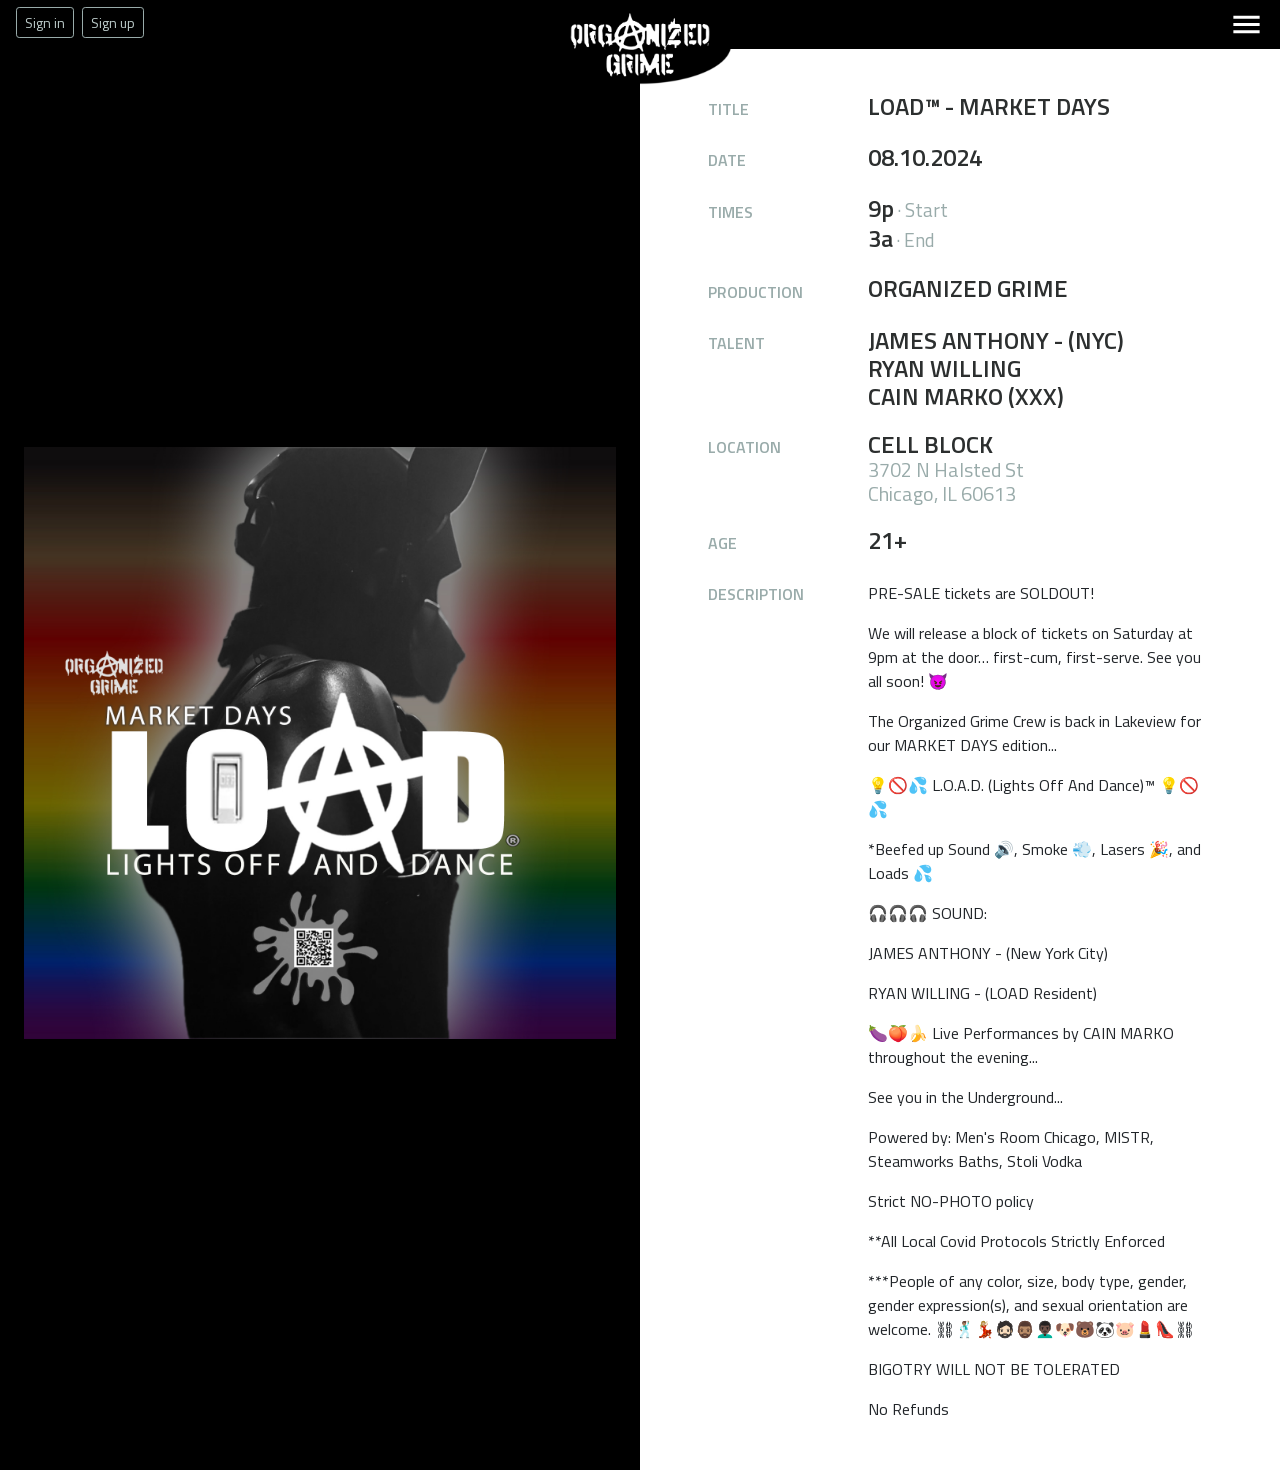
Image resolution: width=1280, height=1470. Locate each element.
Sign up (113, 22)
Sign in (45, 22)
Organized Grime (583, 84)
